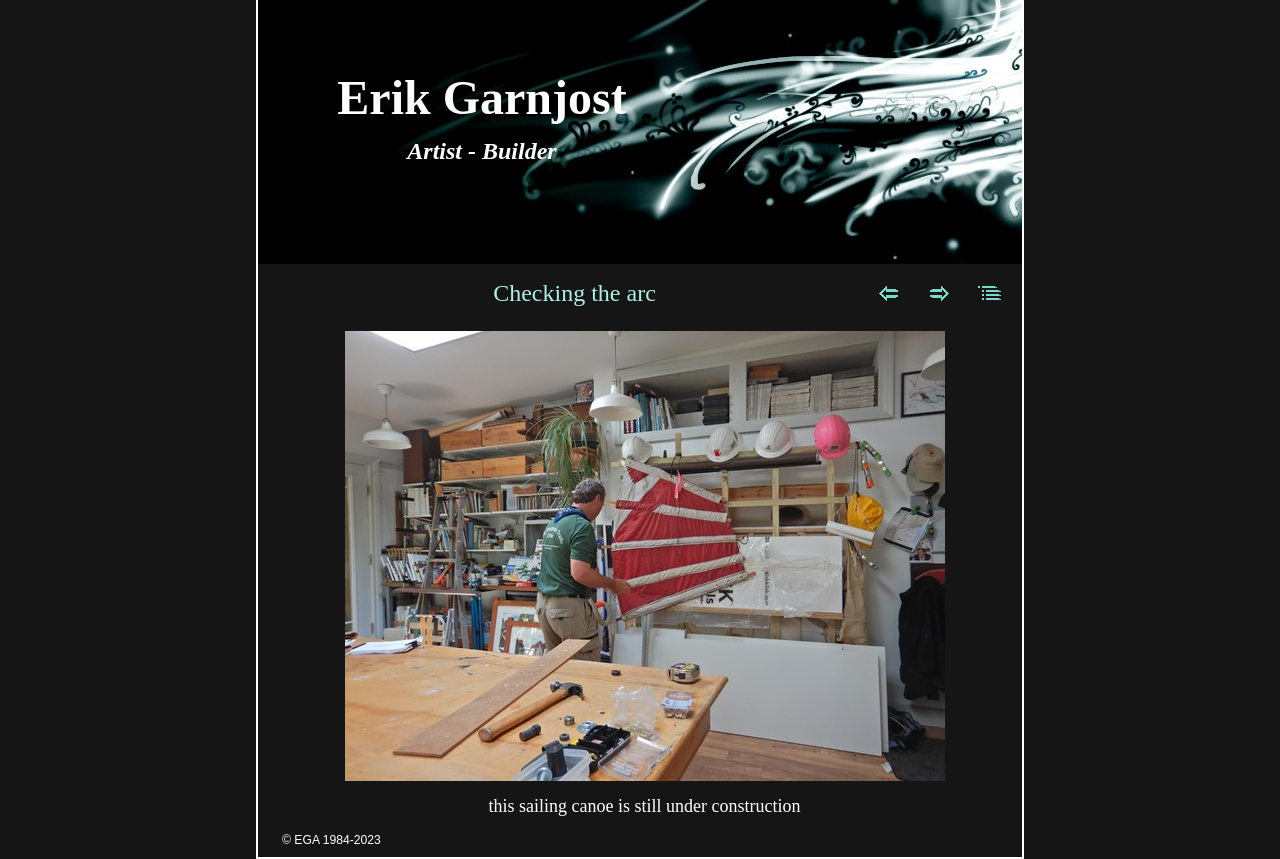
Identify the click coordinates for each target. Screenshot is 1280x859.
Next (939, 293)
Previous (888, 293)
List (990, 293)
